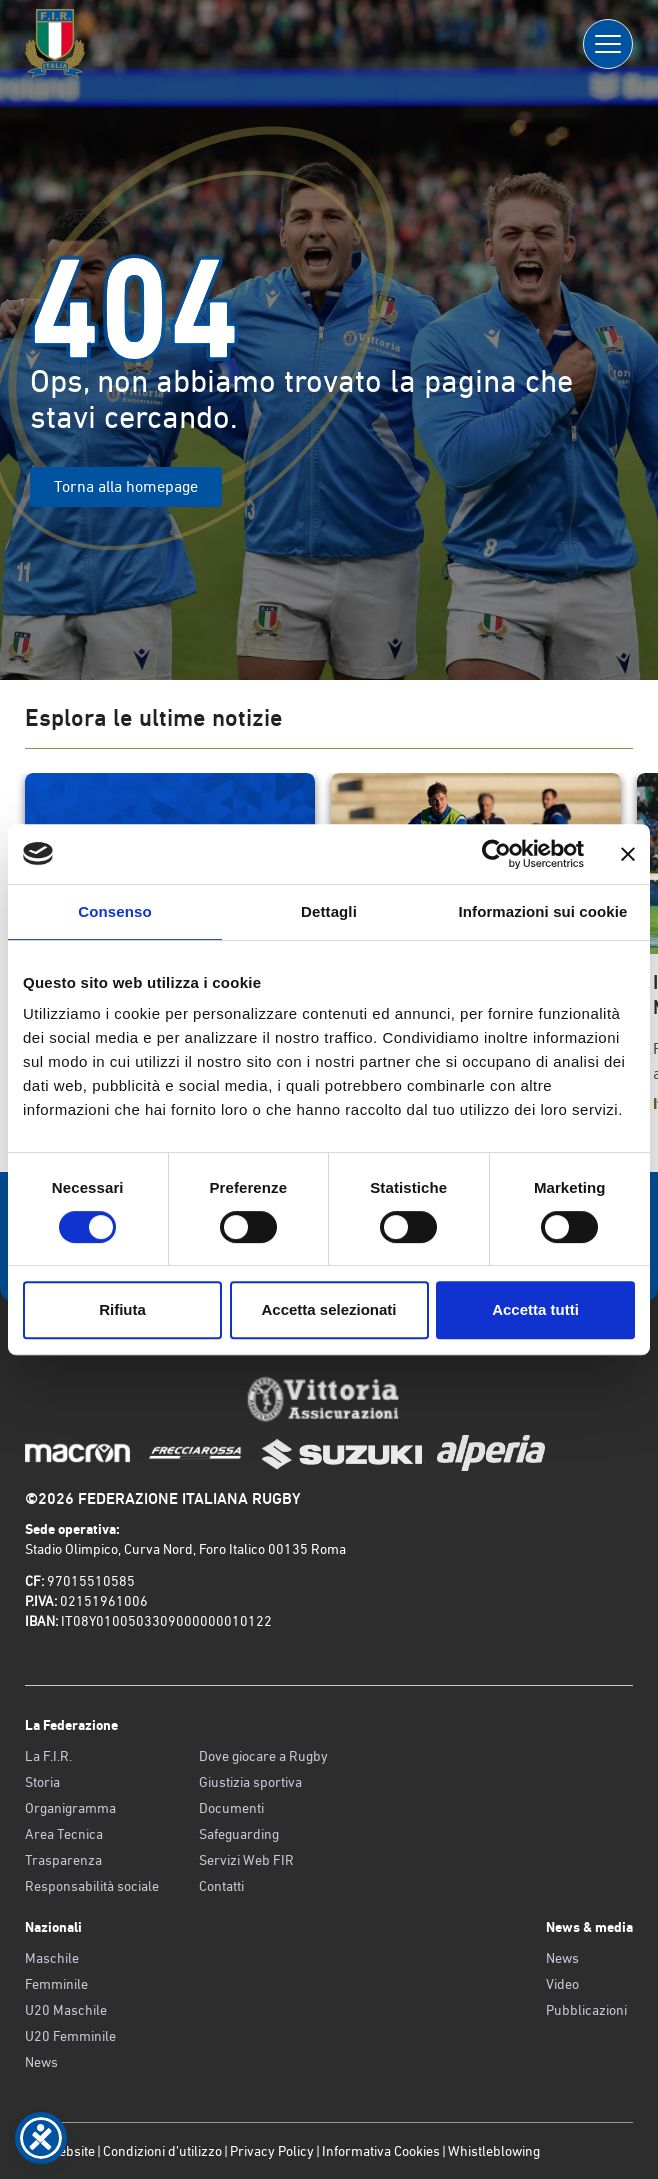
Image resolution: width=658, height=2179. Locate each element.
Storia (42, 1782)
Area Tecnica (64, 1834)
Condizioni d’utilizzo (162, 2151)
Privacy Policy (272, 2151)
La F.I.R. (48, 1756)
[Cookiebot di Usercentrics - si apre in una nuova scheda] (496, 854)
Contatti (221, 1886)
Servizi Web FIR (246, 1860)
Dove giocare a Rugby (263, 1756)
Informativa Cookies (381, 2151)
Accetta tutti (535, 1309)
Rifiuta (122, 1309)
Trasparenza (63, 1860)
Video (562, 1984)
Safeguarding (239, 1834)
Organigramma (70, 1808)
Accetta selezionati (328, 1309)
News (41, 2062)
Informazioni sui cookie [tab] (543, 911)
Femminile (56, 1984)
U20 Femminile (70, 2036)
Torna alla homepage (126, 486)
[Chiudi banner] (628, 854)
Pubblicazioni (586, 2010)
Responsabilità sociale (92, 1886)
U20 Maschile (66, 2010)
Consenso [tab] (114, 911)
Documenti (231, 1808)
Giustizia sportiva (250, 1782)
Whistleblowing (494, 2151)
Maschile (52, 1958)
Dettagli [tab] (329, 911)
